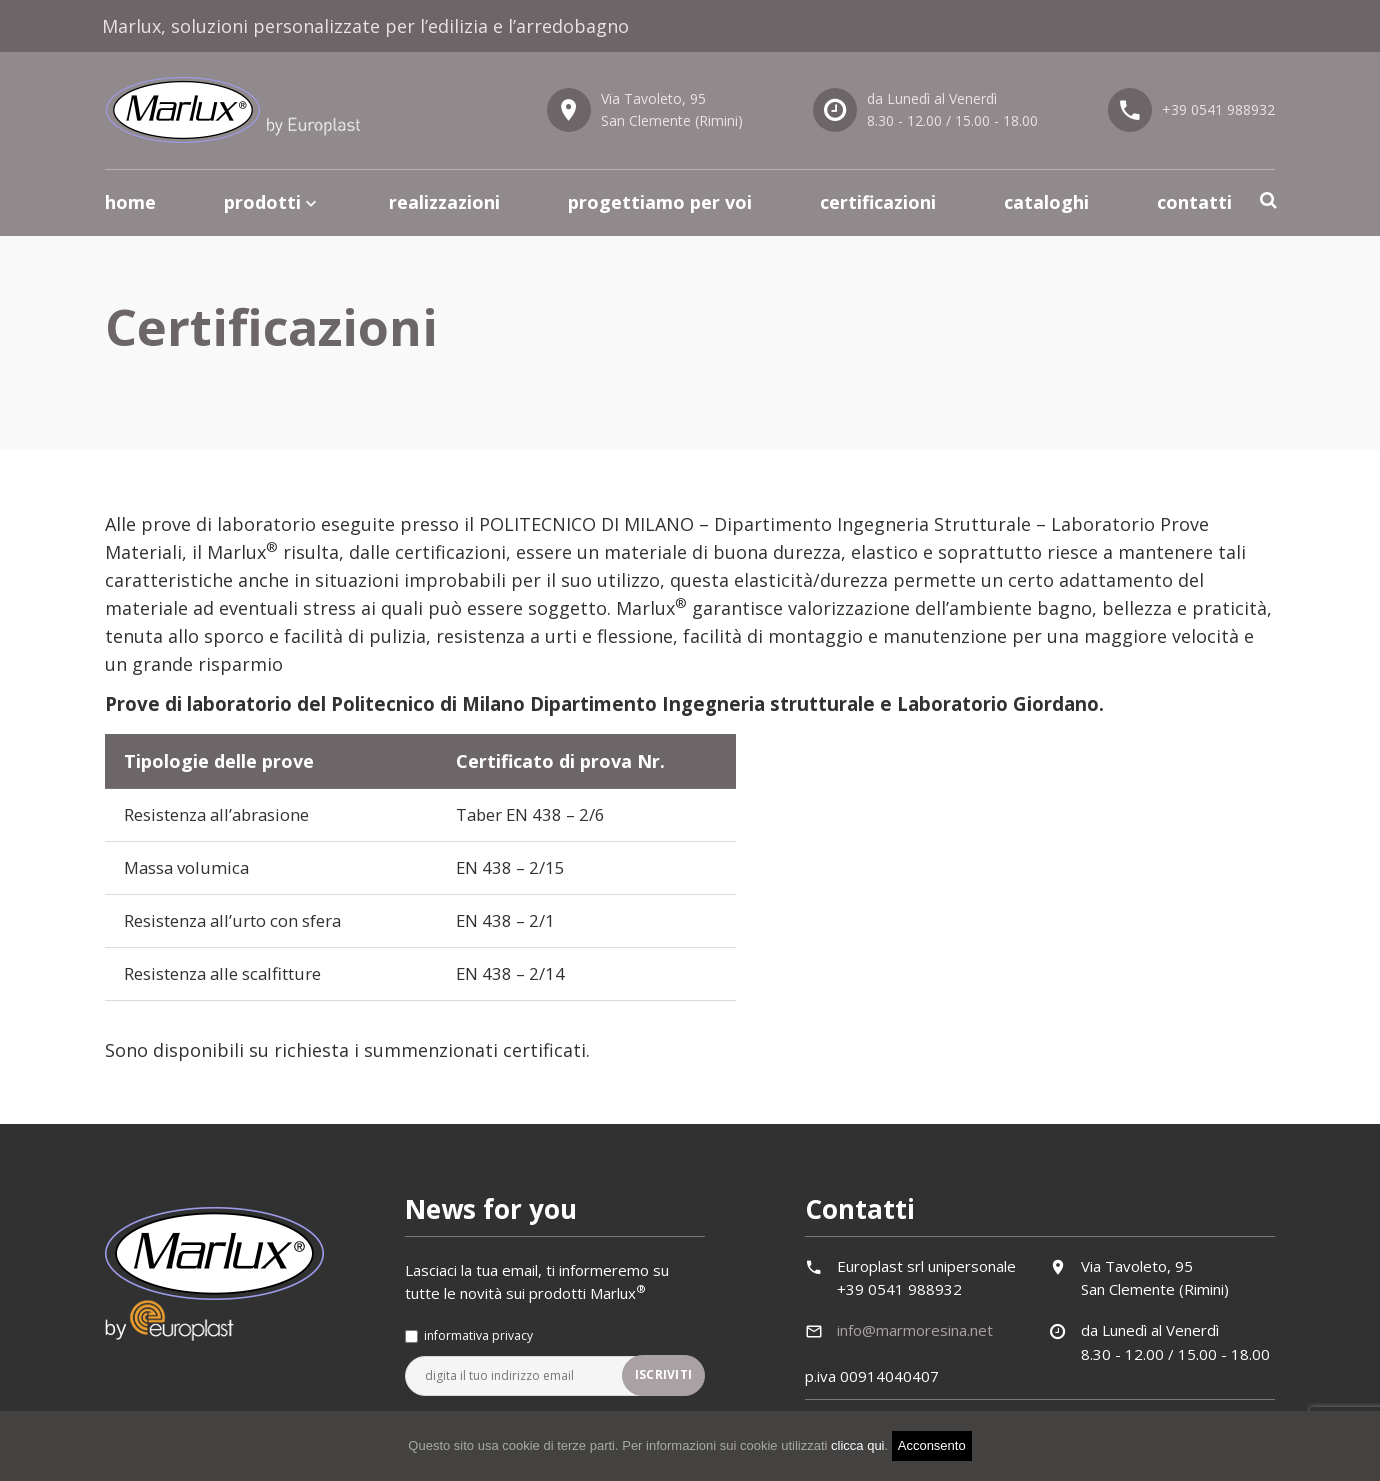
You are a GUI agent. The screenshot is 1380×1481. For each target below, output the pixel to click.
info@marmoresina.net (915, 1338)
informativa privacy (478, 1343)
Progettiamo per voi (660, 202)
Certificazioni (878, 202)
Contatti (1194, 202)
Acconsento (932, 1445)
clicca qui (857, 1445)
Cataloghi (1046, 202)
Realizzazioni (444, 202)
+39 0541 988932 (1218, 109)
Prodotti (262, 202)
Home (130, 202)
